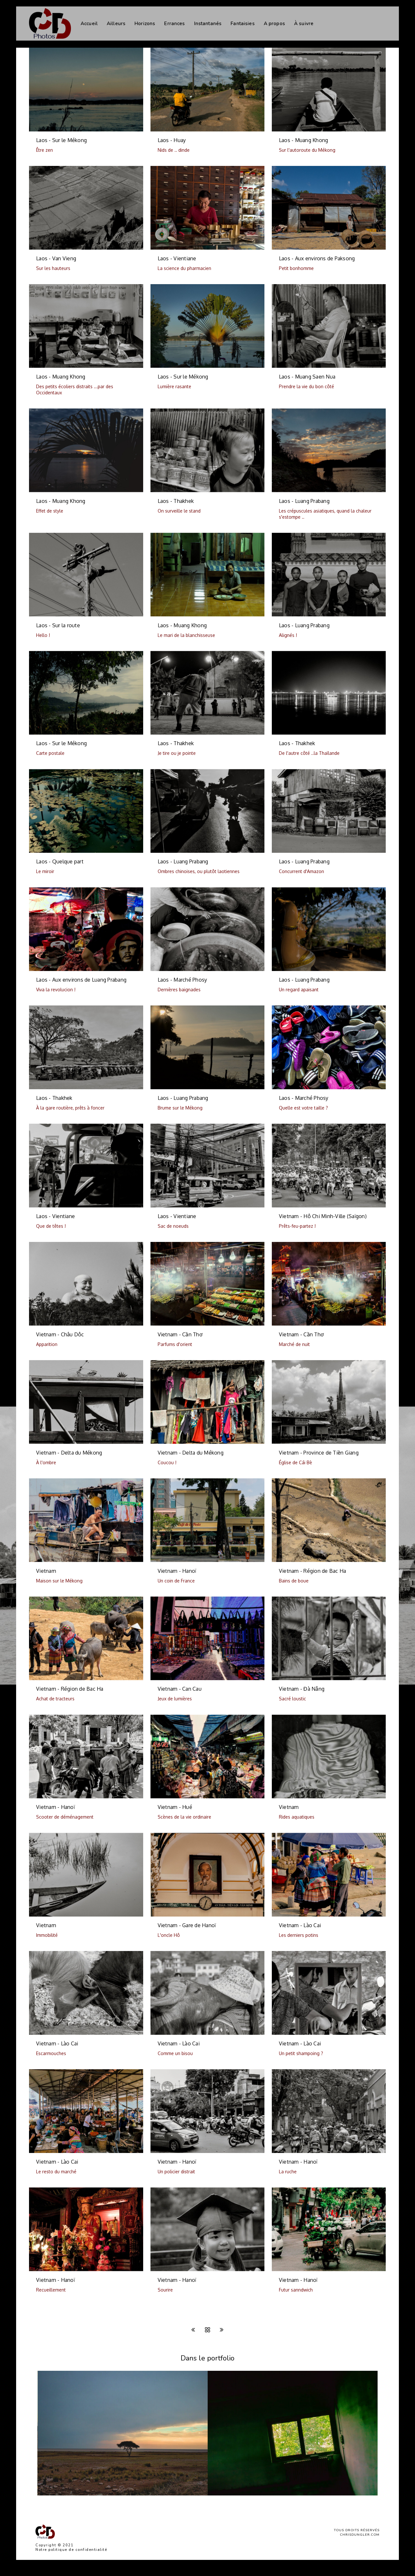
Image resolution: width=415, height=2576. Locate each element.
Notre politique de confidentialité (71, 2549)
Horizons (144, 23)
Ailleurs (116, 23)
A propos (274, 23)
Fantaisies (243, 23)
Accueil (89, 23)
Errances (174, 23)
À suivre (303, 23)
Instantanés (208, 23)
